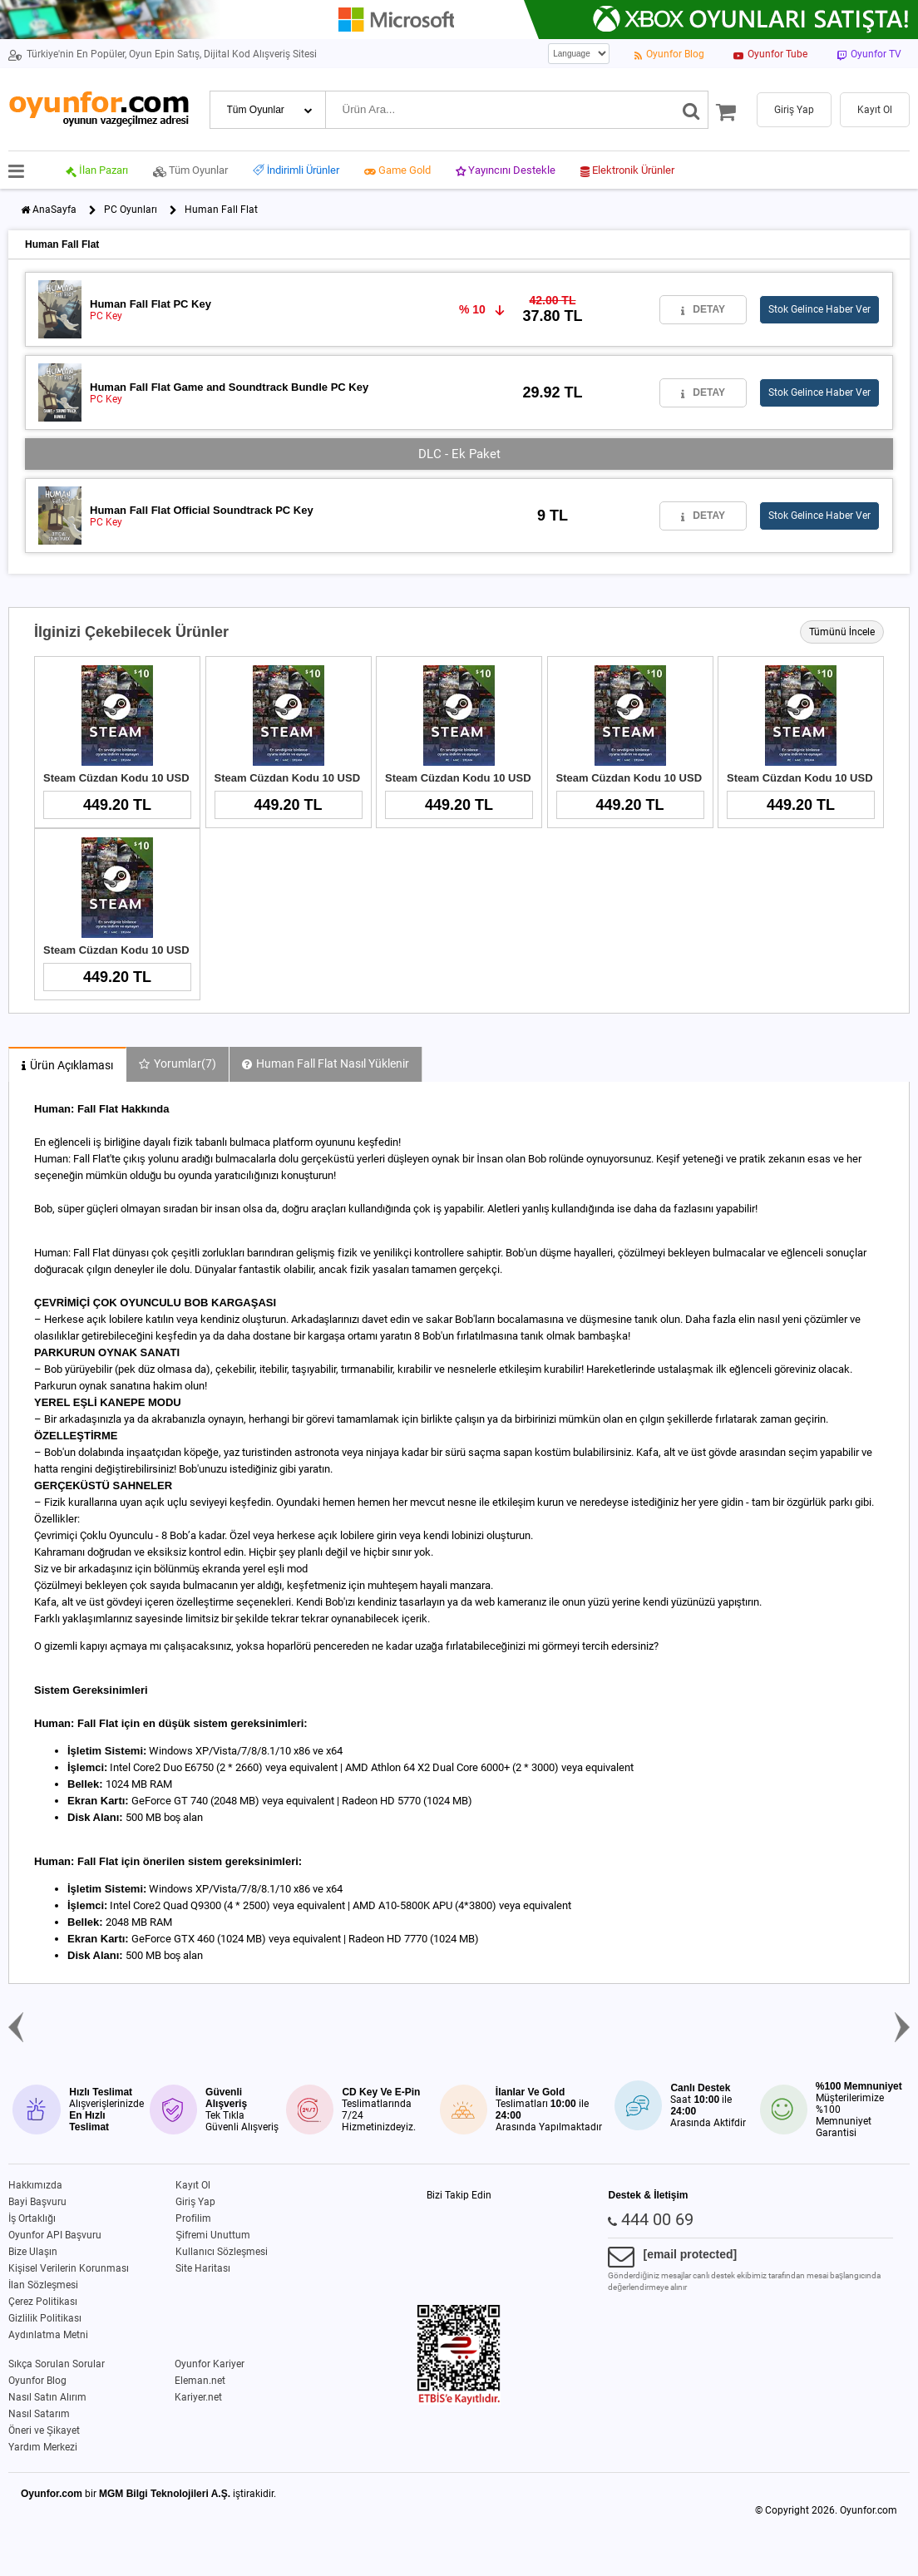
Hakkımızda (35, 2185)
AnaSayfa (54, 209)
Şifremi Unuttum (212, 2235)
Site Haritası (202, 2268)
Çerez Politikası (42, 2301)
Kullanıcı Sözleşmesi (221, 2252)
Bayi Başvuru (37, 2202)
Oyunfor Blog (37, 2380)
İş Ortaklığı (32, 2218)
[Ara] (691, 110)
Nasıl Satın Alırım (47, 2397)
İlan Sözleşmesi (43, 2285)
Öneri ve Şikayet (44, 2430)
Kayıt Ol (192, 2185)
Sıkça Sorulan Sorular (56, 2364)
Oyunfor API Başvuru (54, 2235)
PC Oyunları (130, 209)
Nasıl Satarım (39, 2414)
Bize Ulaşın (32, 2252)
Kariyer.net (198, 2397)
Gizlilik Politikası (44, 2318)
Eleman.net (200, 2380)
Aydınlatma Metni (48, 2335)
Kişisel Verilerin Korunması (68, 2268)
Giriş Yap (195, 2202)
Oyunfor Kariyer (209, 2364)
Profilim (193, 2218)
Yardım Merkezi (42, 2447)
